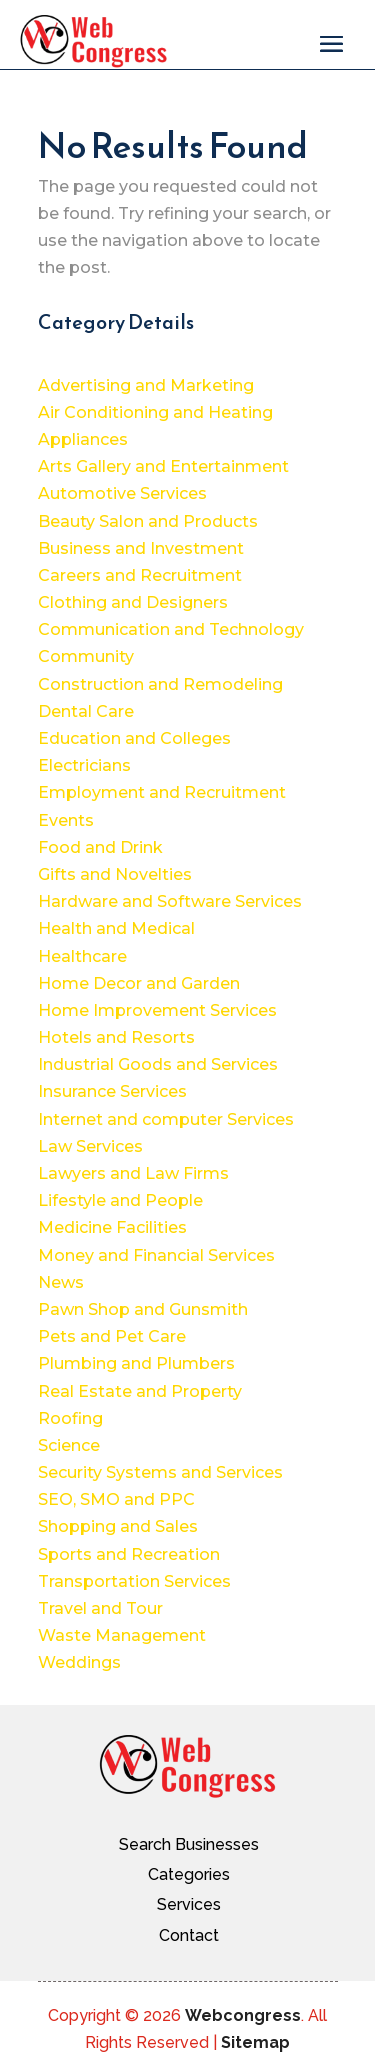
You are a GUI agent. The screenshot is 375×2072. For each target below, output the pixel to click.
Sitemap (255, 2042)
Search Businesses (189, 1844)
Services (189, 1904)
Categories (189, 1874)
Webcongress (243, 2015)
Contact (189, 1935)
